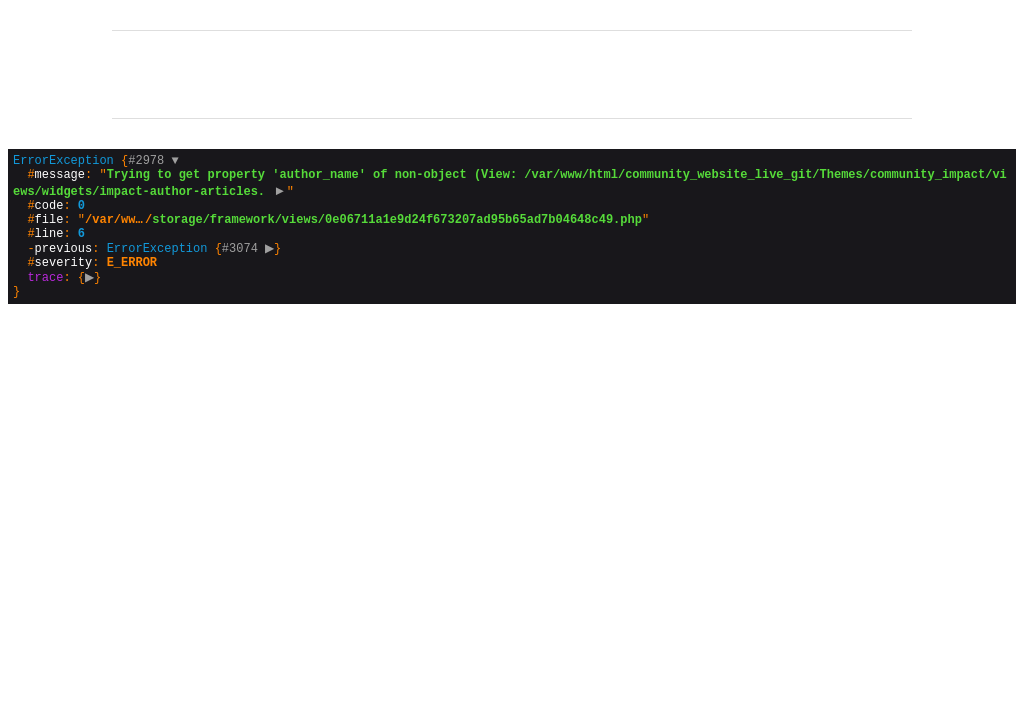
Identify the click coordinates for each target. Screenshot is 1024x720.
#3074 (251, 264)
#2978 (153, 162)
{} (510, 239)
